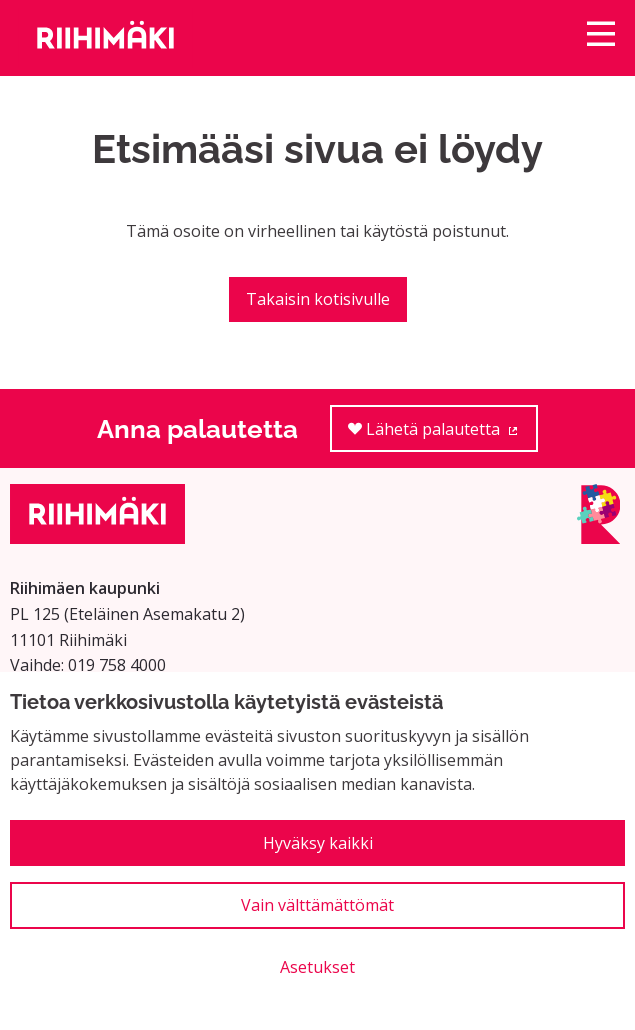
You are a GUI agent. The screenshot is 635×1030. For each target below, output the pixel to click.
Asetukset (317, 967)
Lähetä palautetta (443, 435)
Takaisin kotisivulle (318, 299)
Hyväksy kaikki (318, 843)
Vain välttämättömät (317, 905)
